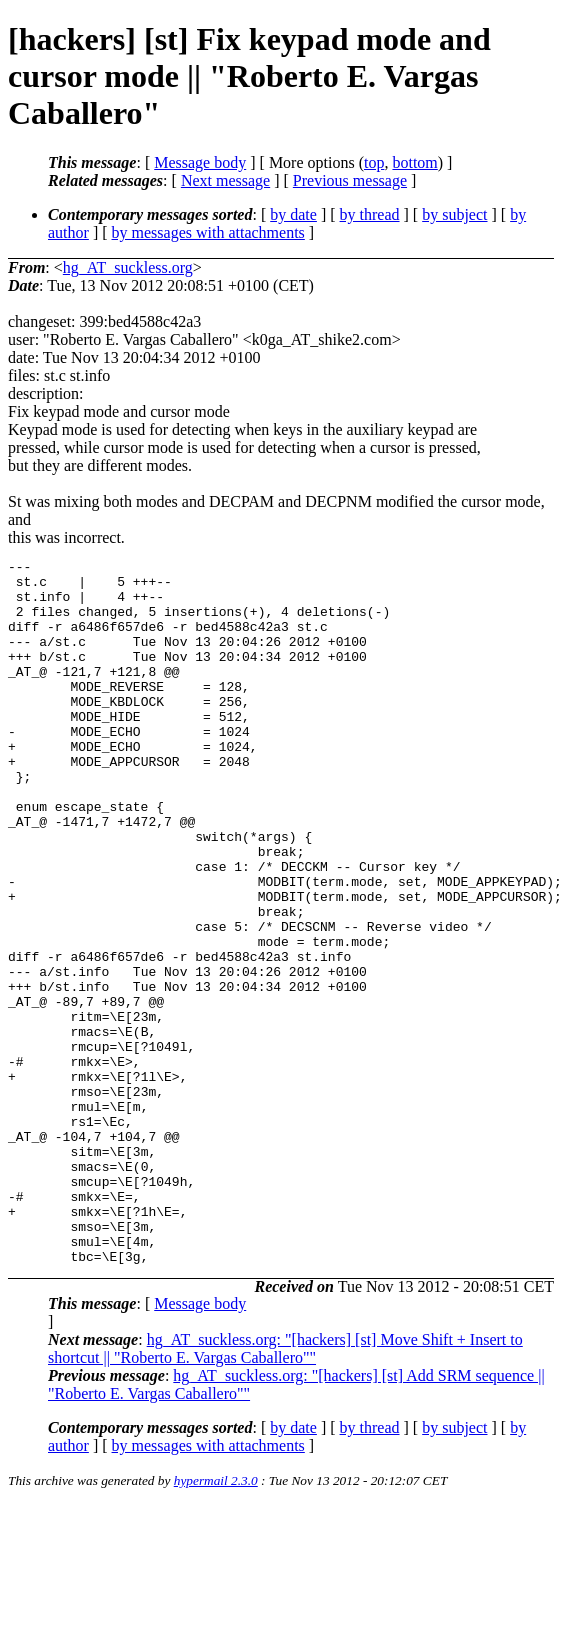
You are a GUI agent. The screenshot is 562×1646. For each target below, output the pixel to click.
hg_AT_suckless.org (128, 267)
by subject (454, 214)
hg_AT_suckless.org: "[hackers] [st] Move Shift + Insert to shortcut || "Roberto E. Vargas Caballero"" (285, 1489)
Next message (225, 180)
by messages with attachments (208, 232)
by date (293, 214)
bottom (414, 162)
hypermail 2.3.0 (216, 1621)
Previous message (350, 180)
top (374, 162)
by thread (370, 214)
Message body (200, 162)
